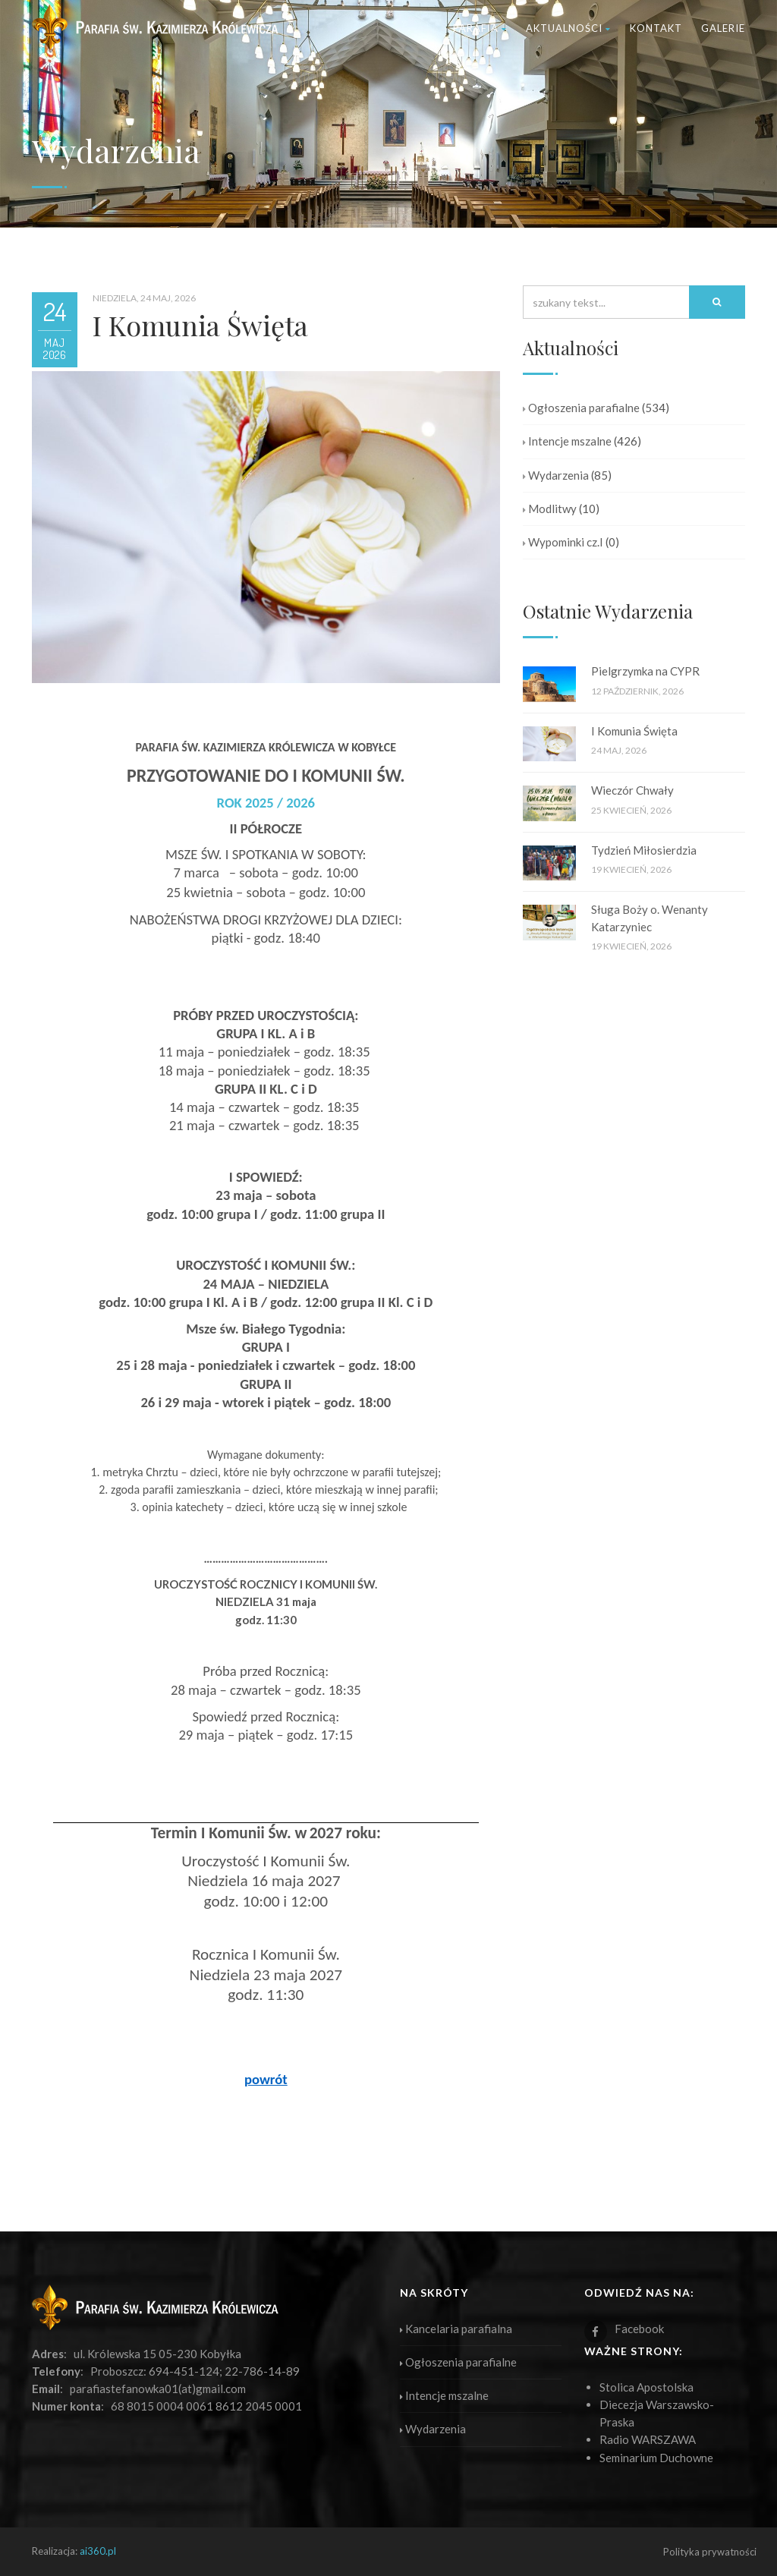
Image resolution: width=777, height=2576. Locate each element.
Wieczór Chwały (632, 790)
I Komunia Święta (634, 731)
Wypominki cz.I (563, 542)
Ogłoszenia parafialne (581, 407)
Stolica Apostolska (646, 2387)
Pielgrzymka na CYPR (645, 671)
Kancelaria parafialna (456, 2328)
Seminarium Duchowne (656, 2457)
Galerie (723, 28)
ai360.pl (98, 2551)
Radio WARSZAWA (647, 2439)
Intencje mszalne (567, 441)
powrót (266, 2079)
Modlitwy (550, 508)
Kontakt (656, 28)
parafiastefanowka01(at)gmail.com (158, 2388)
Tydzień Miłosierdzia (644, 850)
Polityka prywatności (710, 2552)
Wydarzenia (556, 475)
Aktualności (568, 28)
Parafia (480, 28)
